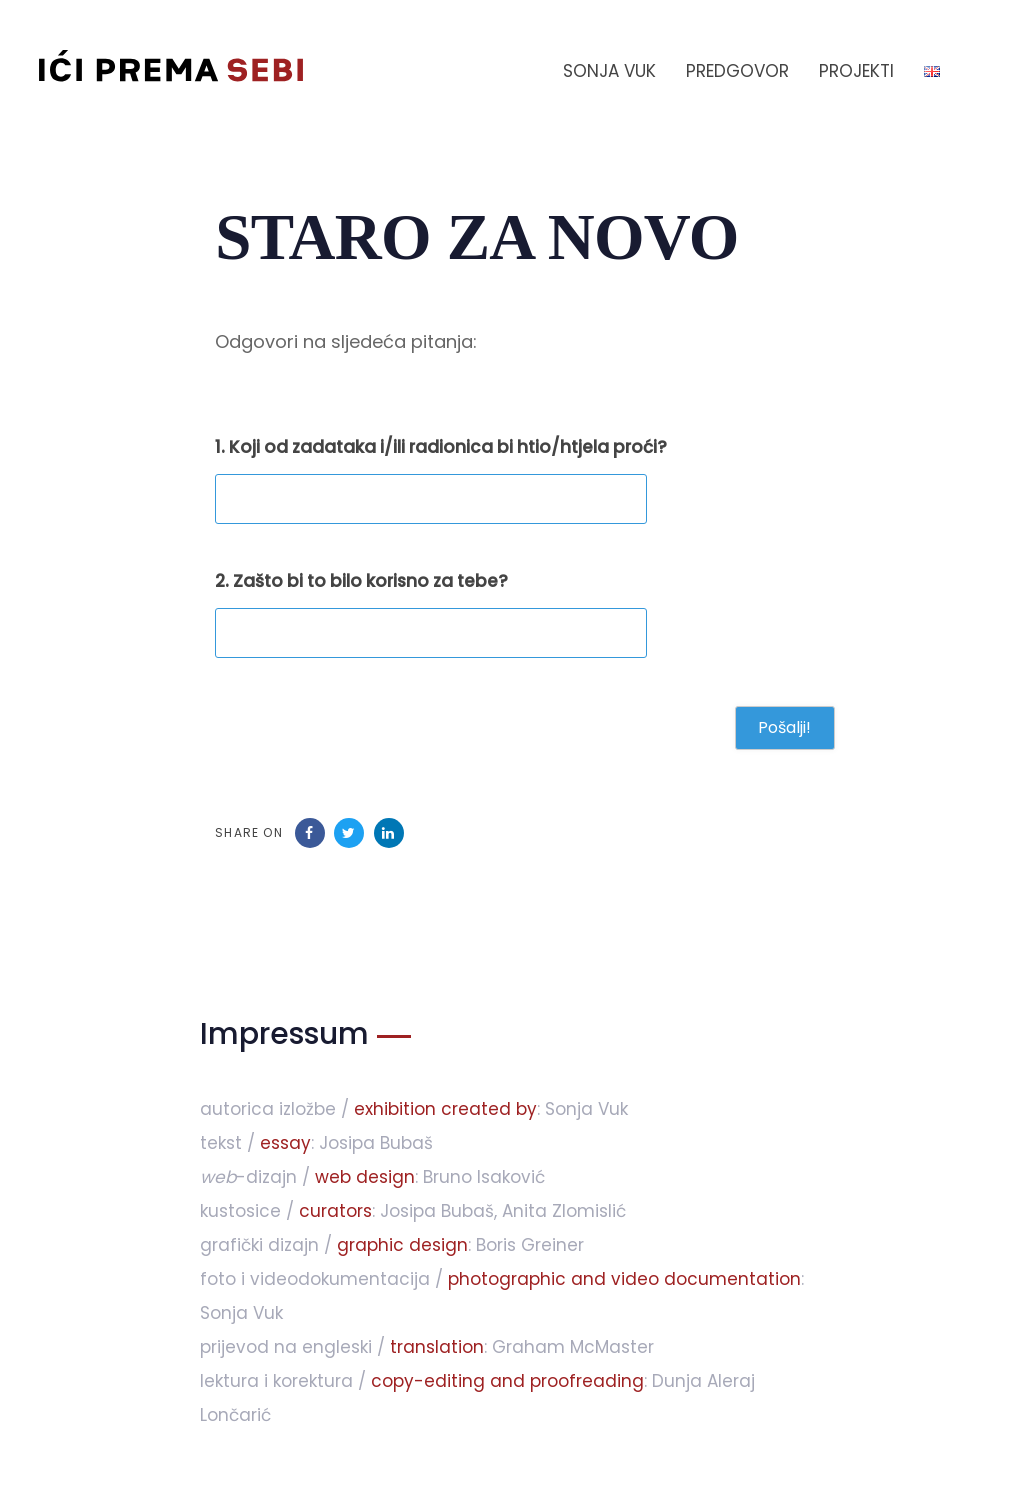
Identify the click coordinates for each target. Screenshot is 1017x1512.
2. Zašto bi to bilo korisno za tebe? (361, 581)
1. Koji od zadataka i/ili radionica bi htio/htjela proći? (441, 447)
